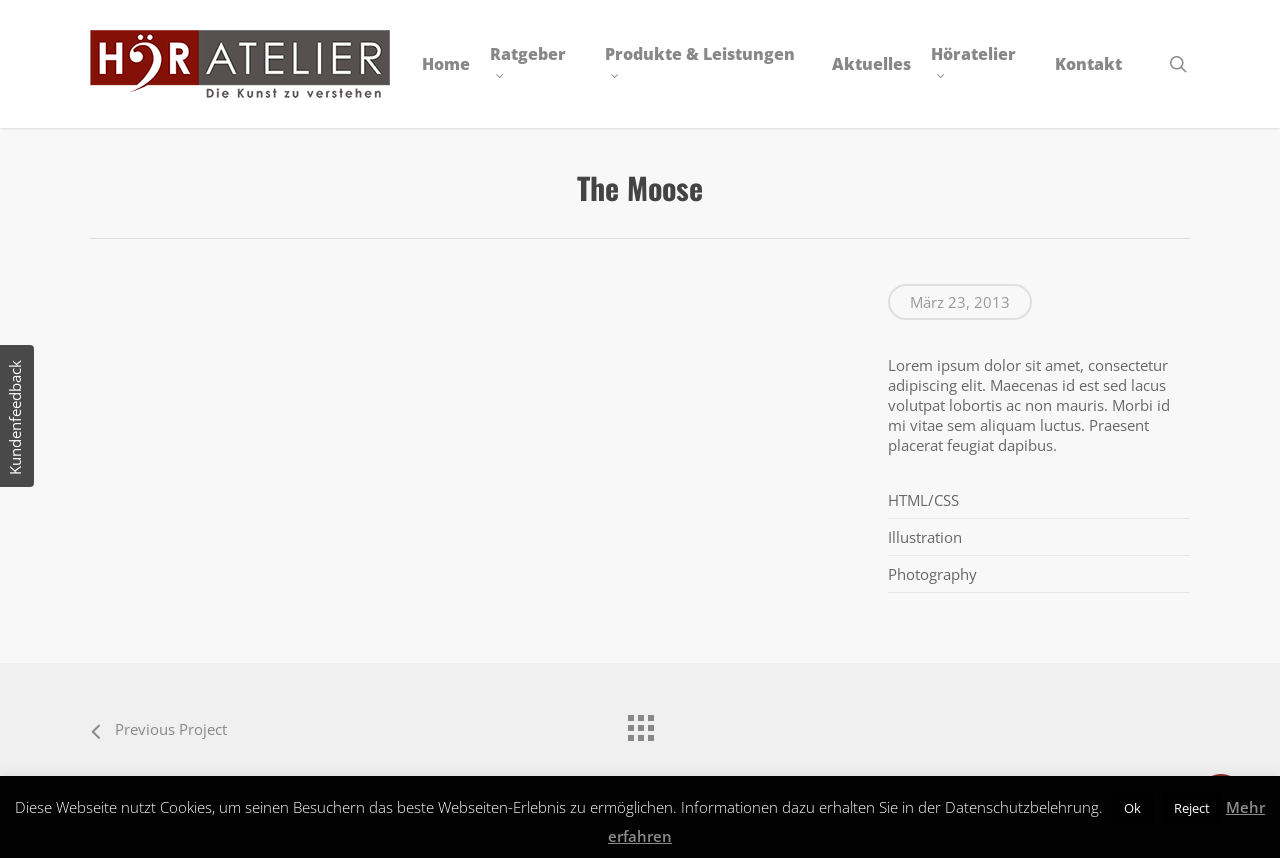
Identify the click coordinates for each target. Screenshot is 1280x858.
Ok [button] (1132, 808)
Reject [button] (1192, 808)
